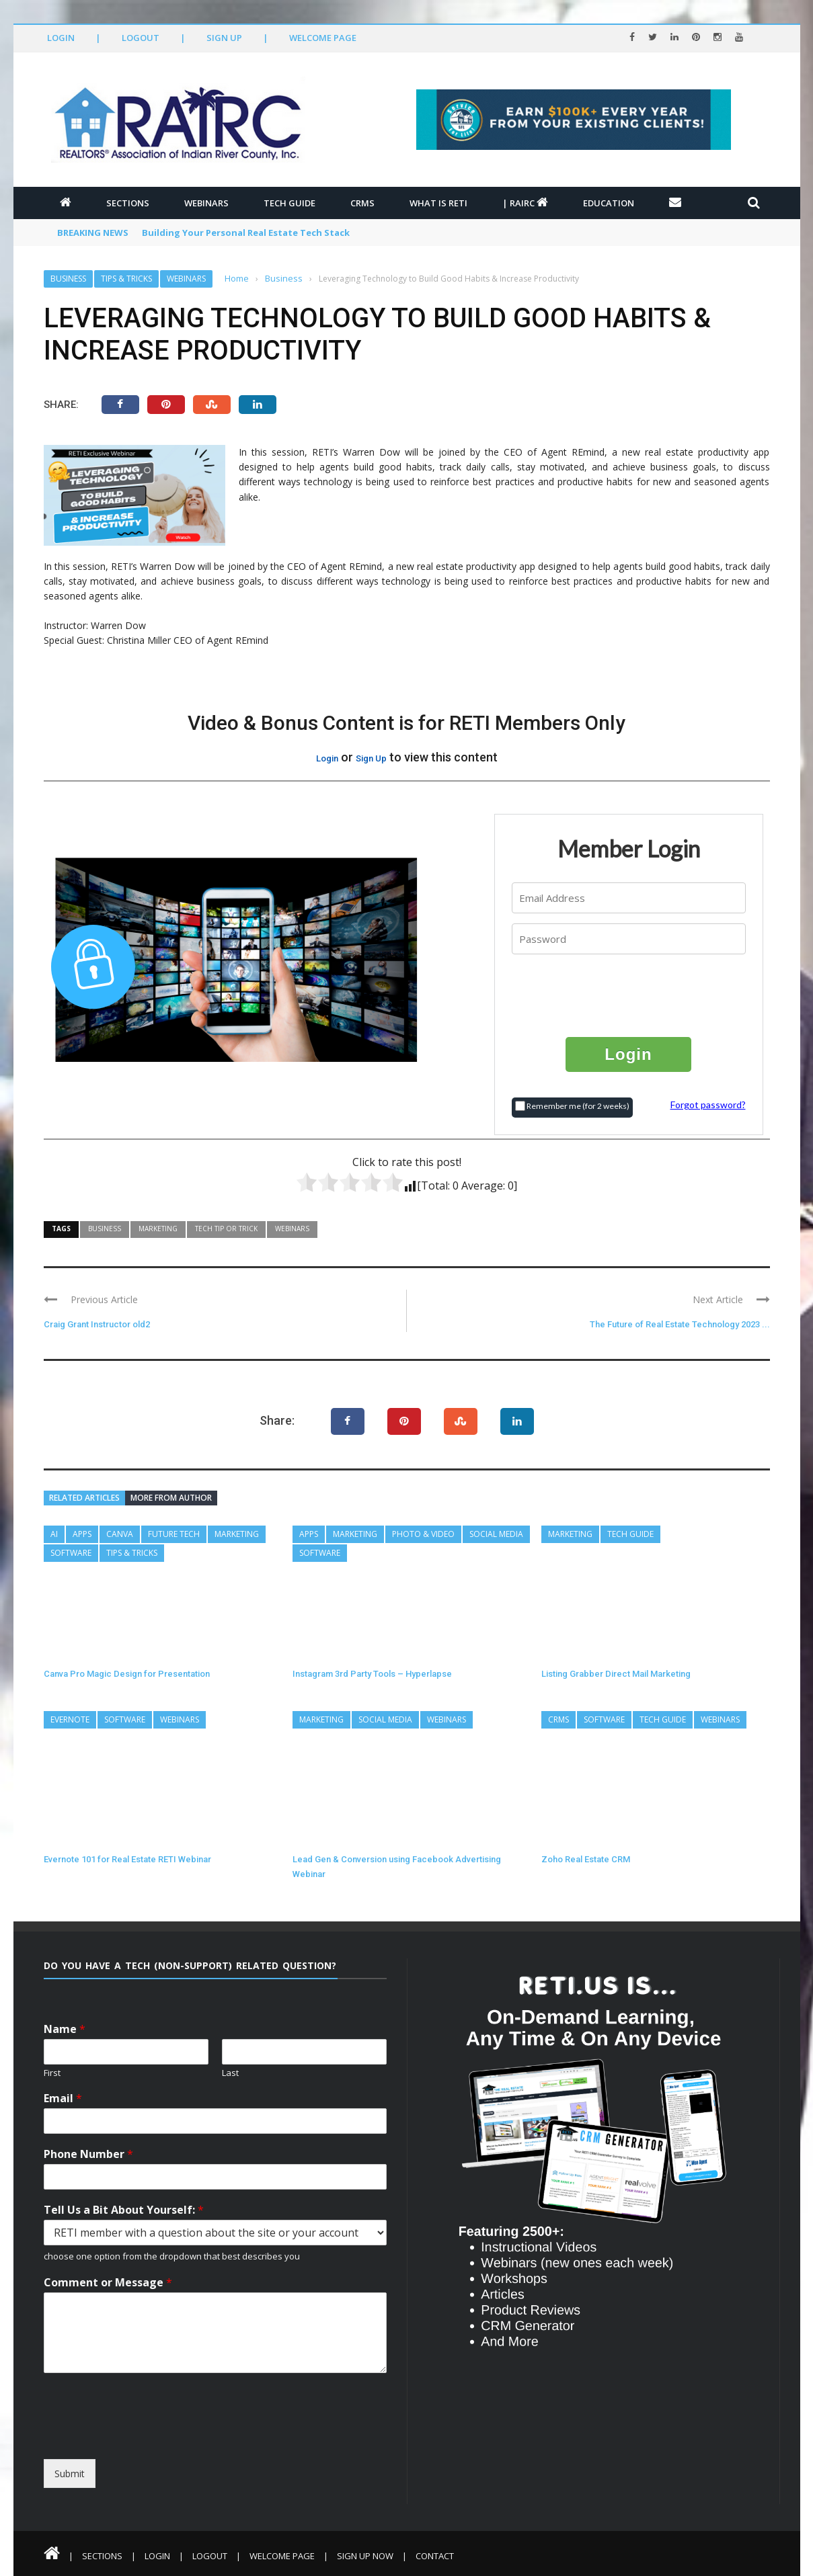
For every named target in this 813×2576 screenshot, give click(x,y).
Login (61, 38)
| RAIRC (525, 203)
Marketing (158, 1228)
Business (68, 278)
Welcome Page (322, 38)
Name (64, 2029)
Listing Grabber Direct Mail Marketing (616, 1674)
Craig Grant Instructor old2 (97, 1324)
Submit (69, 2473)
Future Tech (174, 1534)
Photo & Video (423, 1534)
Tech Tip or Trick (226, 1228)
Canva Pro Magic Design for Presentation (127, 1674)
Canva (119, 1534)
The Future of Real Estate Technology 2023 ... (680, 1324)
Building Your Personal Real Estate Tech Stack (246, 232)
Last (230, 2073)
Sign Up (224, 38)
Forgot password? (708, 1104)
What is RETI (438, 203)
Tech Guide (289, 203)
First (52, 2073)
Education (608, 203)
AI (54, 1534)
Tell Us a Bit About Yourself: (124, 2210)
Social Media (496, 1534)
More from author (171, 1497)
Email (63, 2098)
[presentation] (629, 994)
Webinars (206, 203)
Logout (140, 38)
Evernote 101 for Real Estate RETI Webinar (127, 1859)
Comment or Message (108, 2283)
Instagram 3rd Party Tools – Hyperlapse (372, 1674)
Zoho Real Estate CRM (585, 1859)
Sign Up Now (365, 2556)
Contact (435, 2556)
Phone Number (88, 2154)
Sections (127, 203)
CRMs (362, 203)
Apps (82, 1534)
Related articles (84, 1497)
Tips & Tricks (126, 278)
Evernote (69, 1719)
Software (70, 1553)
